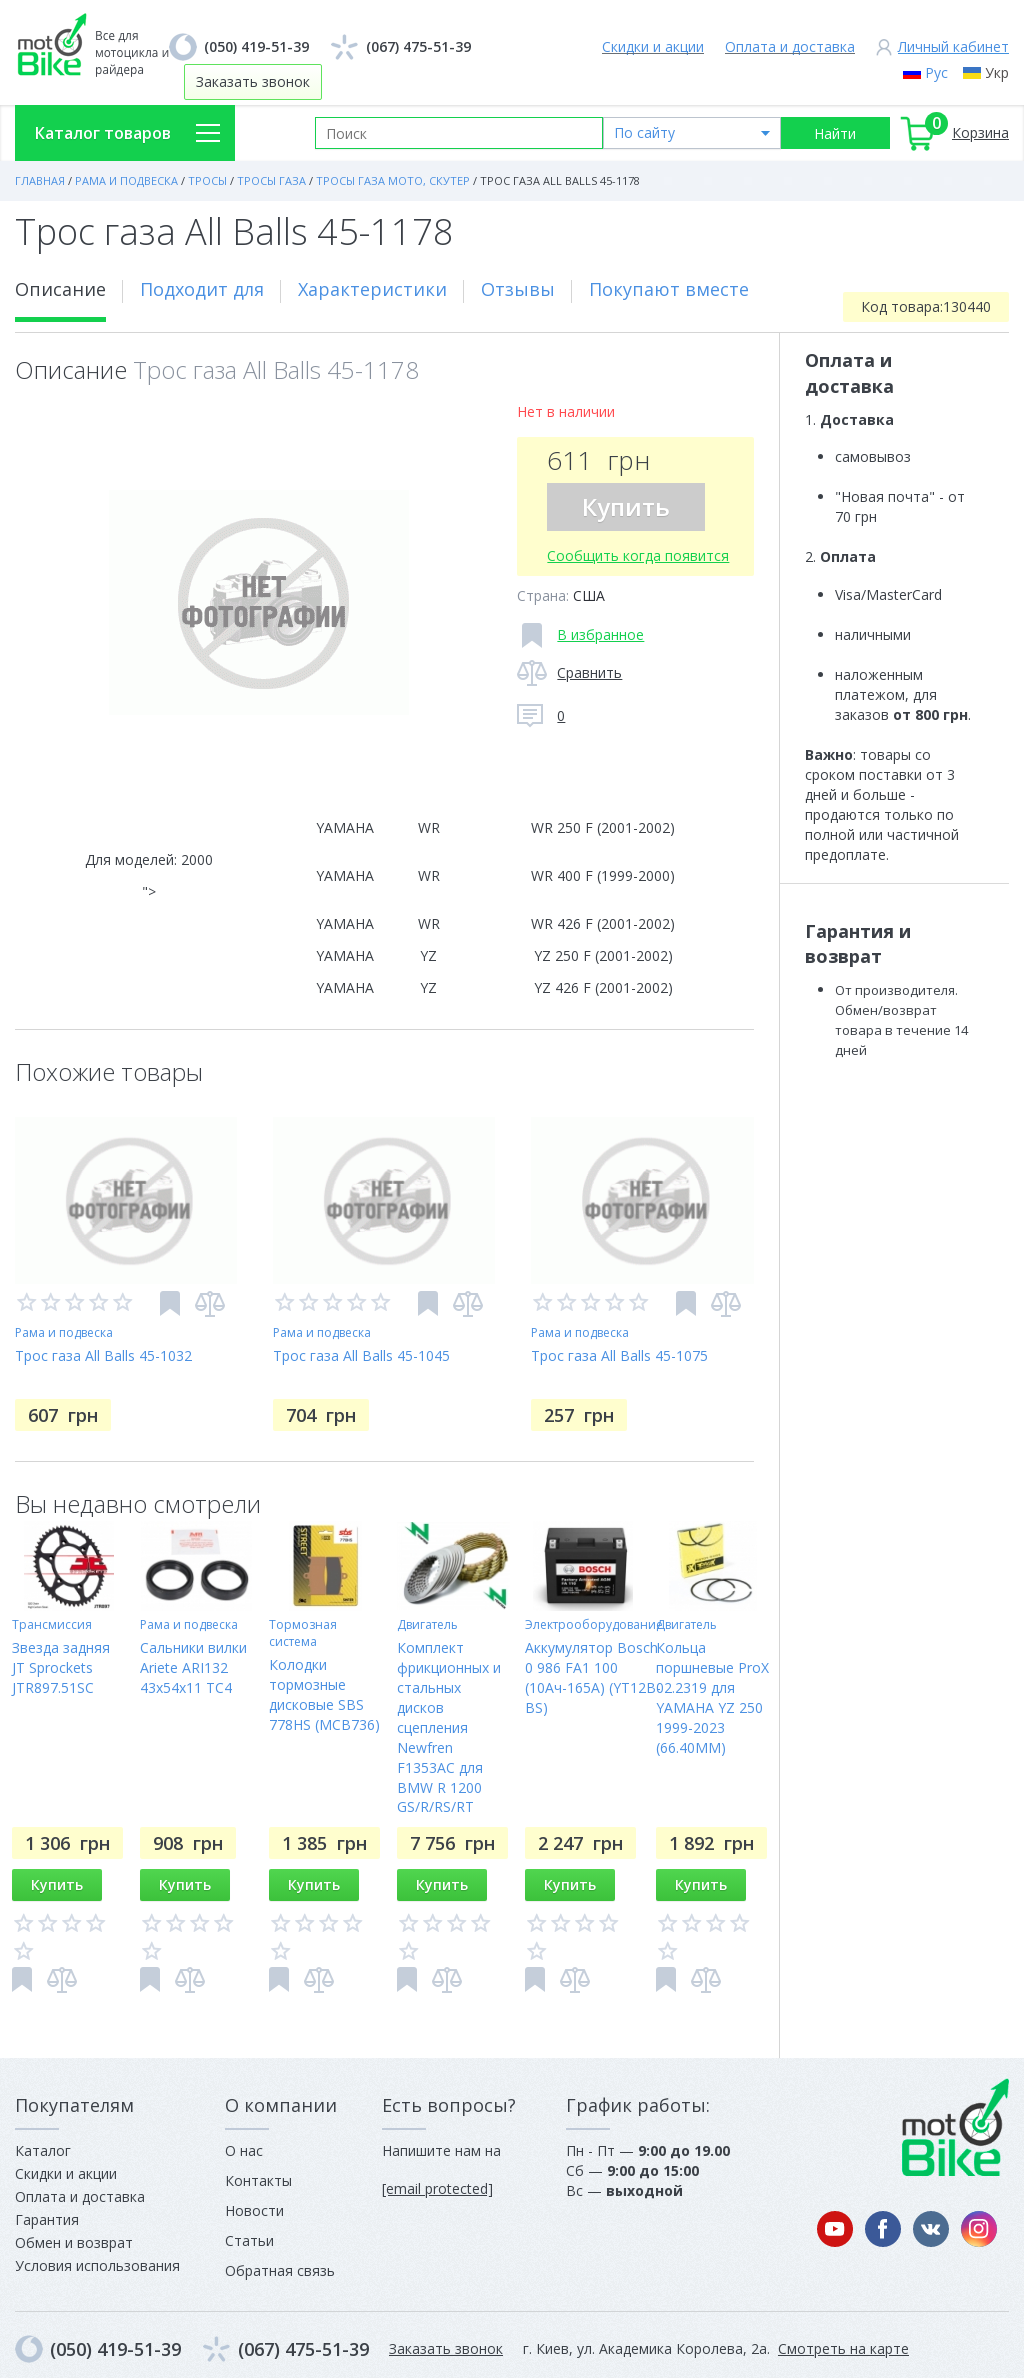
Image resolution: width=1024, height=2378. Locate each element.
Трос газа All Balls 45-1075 (619, 1355)
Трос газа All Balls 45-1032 (103, 1355)
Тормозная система (303, 1633)
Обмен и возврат (74, 2242)
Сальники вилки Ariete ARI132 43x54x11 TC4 (193, 1667)
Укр (997, 72)
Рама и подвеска (64, 1332)
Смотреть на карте (843, 2348)
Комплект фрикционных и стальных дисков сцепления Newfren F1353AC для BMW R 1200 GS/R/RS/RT (449, 1727)
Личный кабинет (953, 46)
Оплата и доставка (790, 46)
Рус (936, 72)
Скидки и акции (653, 46)
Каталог (43, 2150)
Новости (254, 2210)
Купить (626, 506)
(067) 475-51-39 (418, 46)
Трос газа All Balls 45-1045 (361, 1355)
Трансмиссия (52, 1624)
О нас (244, 2150)
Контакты (258, 2180)
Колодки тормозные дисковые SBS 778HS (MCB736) (324, 1694)
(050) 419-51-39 (256, 46)
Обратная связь (280, 2270)
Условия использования (97, 2265)
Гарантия (47, 2219)
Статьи (249, 2240)
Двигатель (427, 1624)
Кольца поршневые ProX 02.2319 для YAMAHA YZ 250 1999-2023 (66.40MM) (712, 1697)
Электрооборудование (594, 1624)
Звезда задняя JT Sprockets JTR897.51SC (61, 1667)
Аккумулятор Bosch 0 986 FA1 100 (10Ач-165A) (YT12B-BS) (593, 1677)
